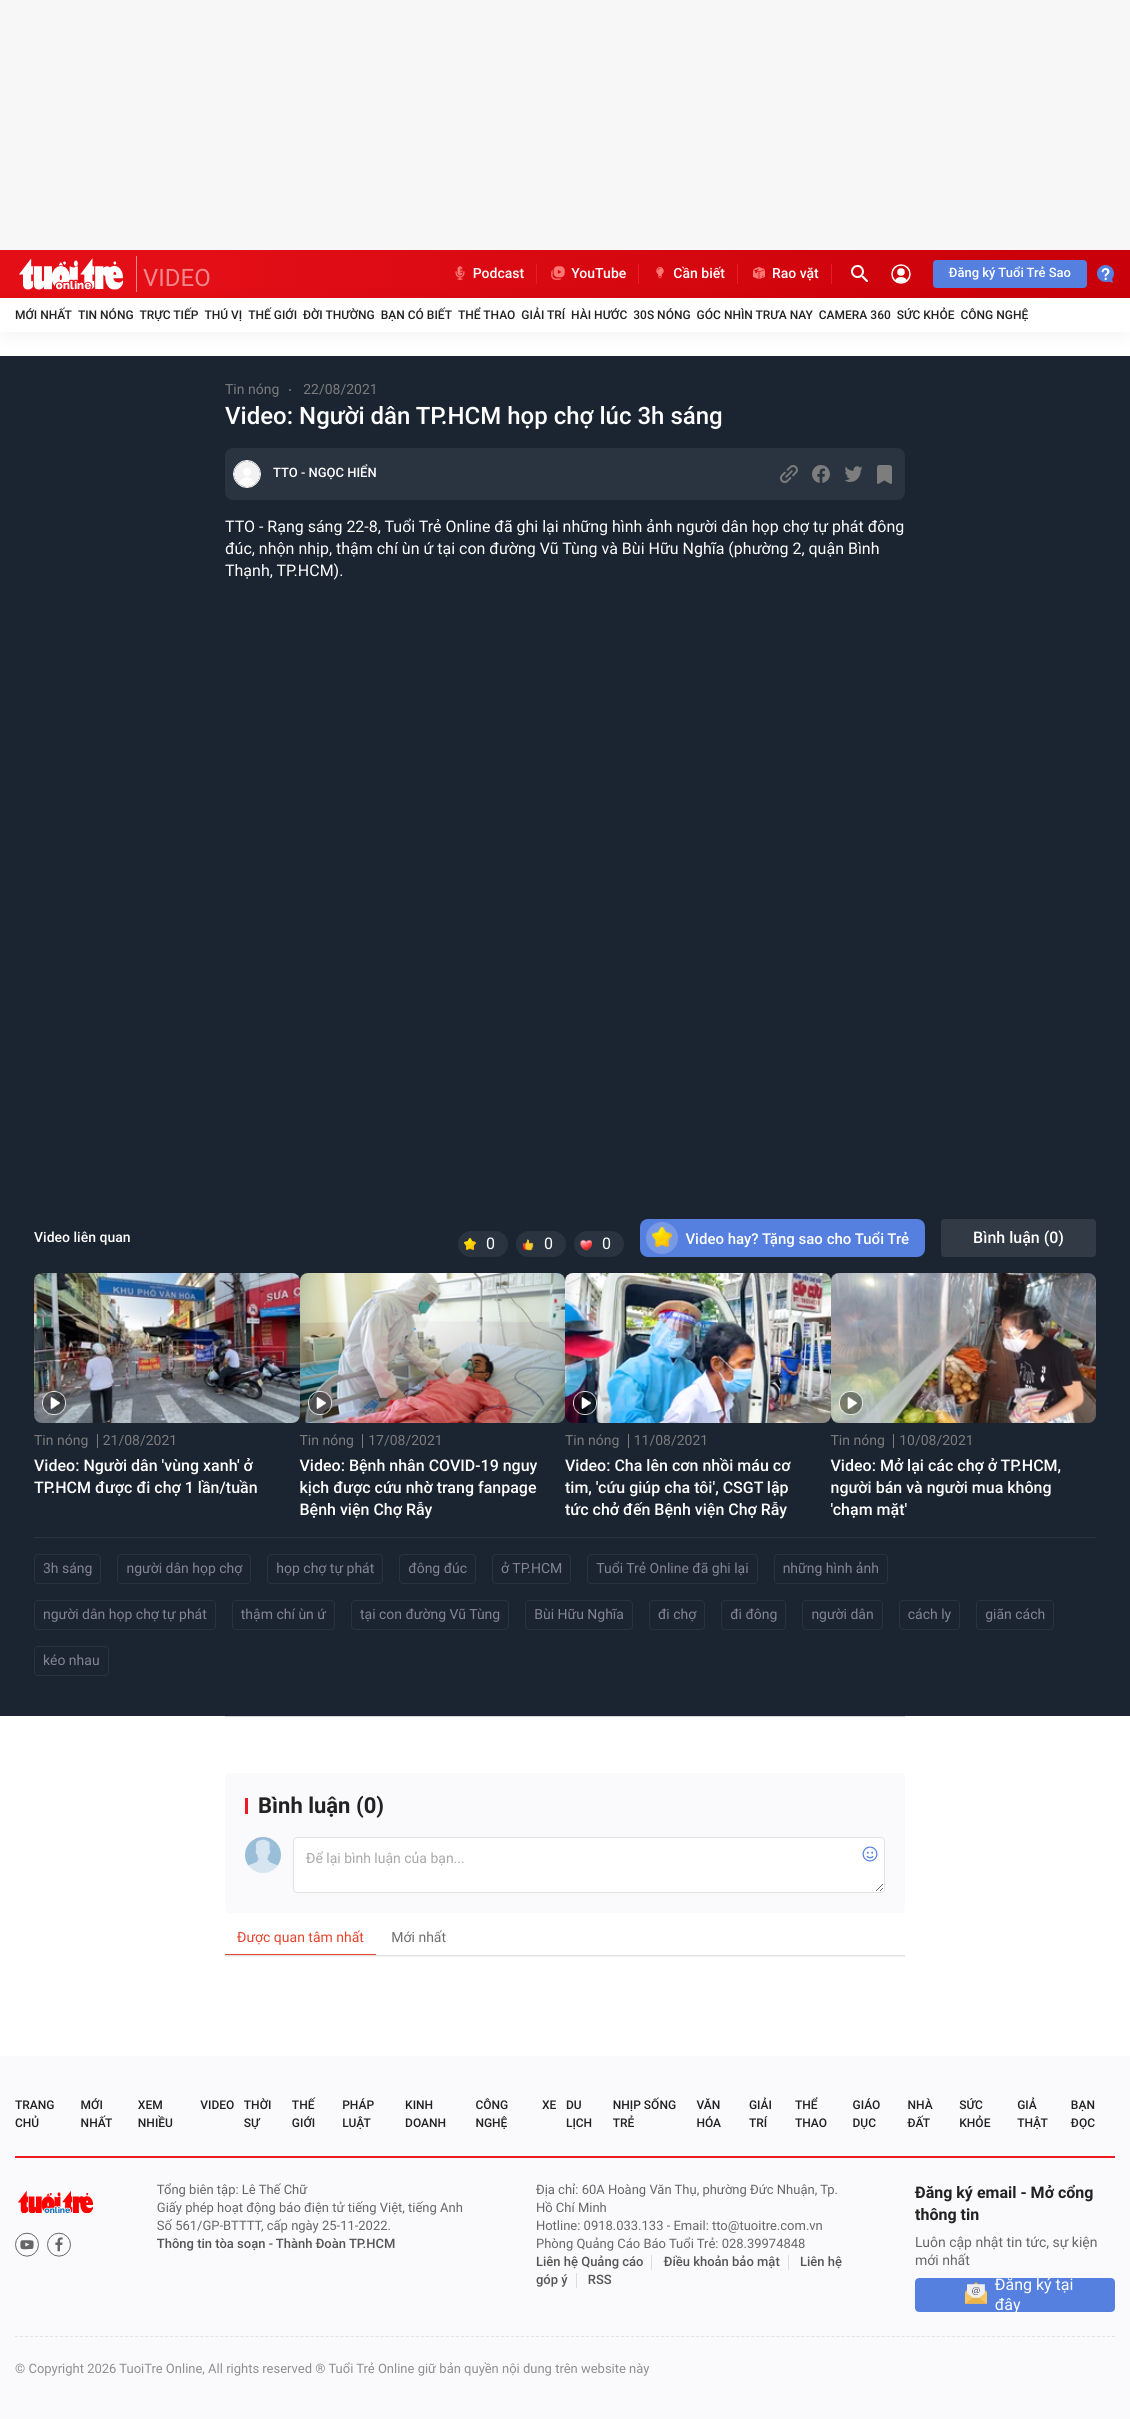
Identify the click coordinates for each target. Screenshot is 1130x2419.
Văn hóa (708, 2114)
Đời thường (339, 315)
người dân (842, 1615)
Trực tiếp (169, 315)
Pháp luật (358, 2114)
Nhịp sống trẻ (644, 2114)
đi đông (753, 1615)
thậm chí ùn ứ (283, 1615)
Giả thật (1032, 2114)
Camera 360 (855, 315)
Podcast (488, 274)
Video (217, 2105)
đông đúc (437, 1569)
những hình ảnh (831, 1569)
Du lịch (579, 2114)
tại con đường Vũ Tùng (430, 1615)
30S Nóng (661, 315)
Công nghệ (994, 315)
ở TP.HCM (531, 1569)
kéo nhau (71, 1661)
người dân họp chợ (184, 1569)
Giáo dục (867, 2114)
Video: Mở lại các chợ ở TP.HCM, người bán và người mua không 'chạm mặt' (946, 1487)
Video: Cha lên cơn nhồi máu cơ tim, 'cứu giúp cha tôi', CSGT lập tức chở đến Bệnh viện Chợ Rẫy (677, 1487)
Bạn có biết (416, 315)
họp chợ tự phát (325, 1569)
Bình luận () (1018, 1237)
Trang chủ (34, 2114)
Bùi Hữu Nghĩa (579, 1615)
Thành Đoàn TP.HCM (335, 2244)
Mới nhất (43, 315)
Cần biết (688, 274)
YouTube (587, 274)
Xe (549, 2105)
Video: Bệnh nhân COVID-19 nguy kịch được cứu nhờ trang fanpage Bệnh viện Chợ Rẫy (419, 1487)
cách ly (929, 1615)
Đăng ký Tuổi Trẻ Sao (1010, 273)
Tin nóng (106, 315)
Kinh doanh (425, 2114)
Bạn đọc (1083, 2114)
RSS (600, 2280)
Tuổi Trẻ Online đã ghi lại (672, 1569)
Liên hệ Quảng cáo (590, 2262)
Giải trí (543, 315)
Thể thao (486, 315)
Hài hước (599, 315)
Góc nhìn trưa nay (755, 315)
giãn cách (1015, 1615)
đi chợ (677, 1615)
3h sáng (67, 1569)
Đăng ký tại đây (1034, 2295)
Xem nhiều (155, 2114)
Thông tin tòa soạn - (216, 2244)
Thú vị (223, 315)
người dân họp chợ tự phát (125, 1615)
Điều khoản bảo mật (722, 2262)
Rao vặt (784, 274)
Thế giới (272, 315)
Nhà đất (919, 2114)
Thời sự (258, 2114)
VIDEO (177, 278)
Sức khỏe (926, 315)
